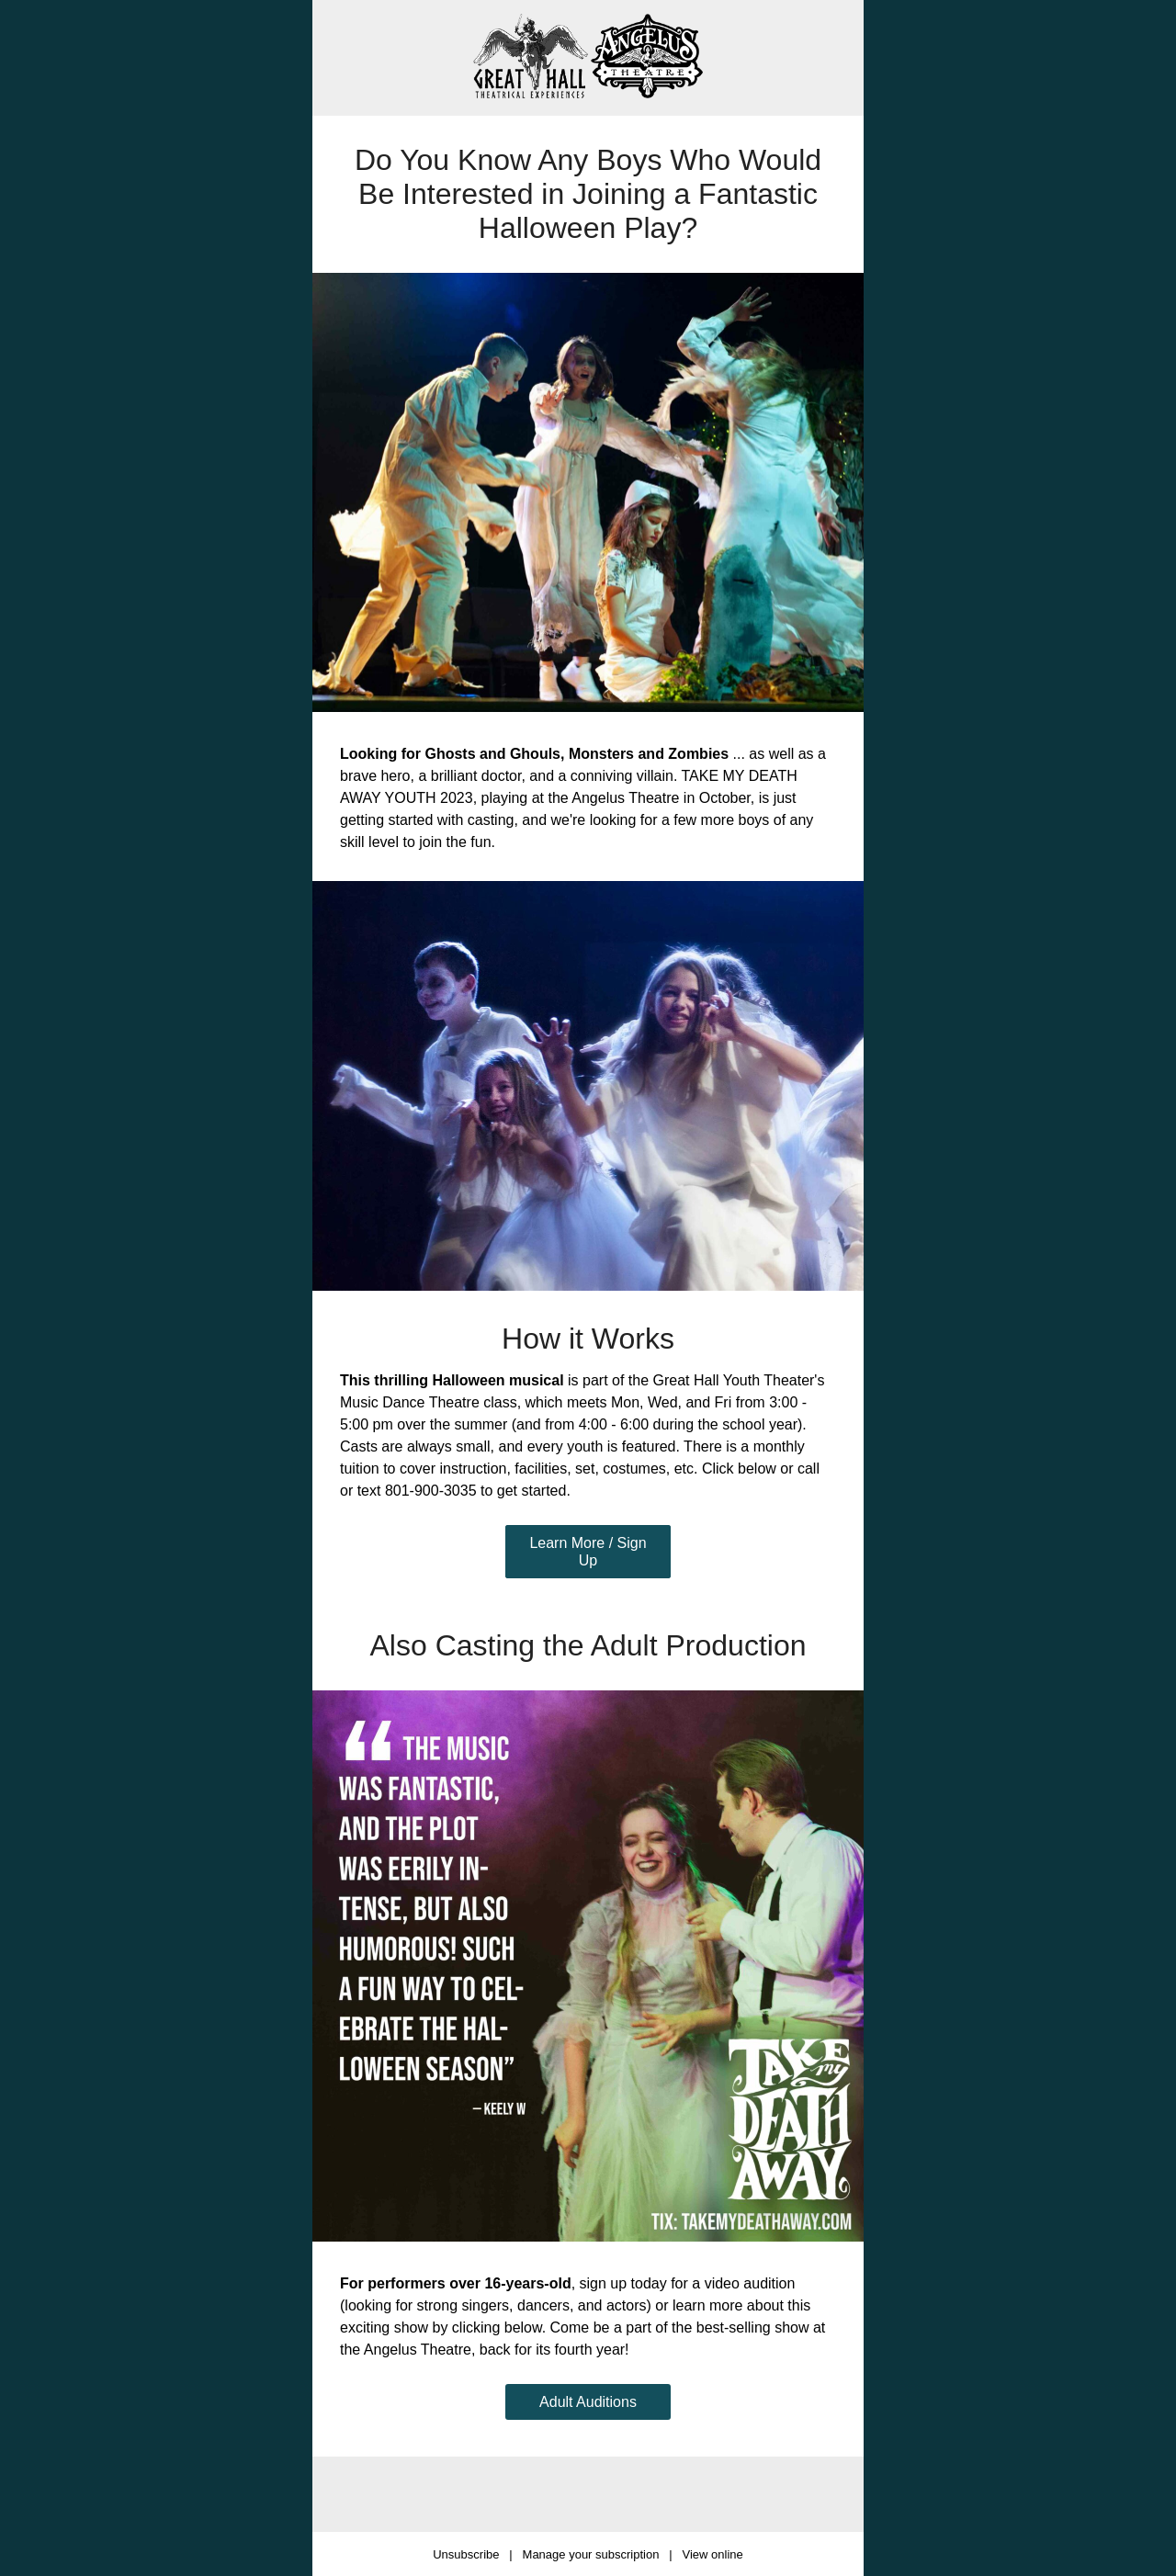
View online (712, 2554)
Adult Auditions (588, 2402)
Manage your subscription (591, 2554)
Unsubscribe (466, 2554)
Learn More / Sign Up (587, 1551)
